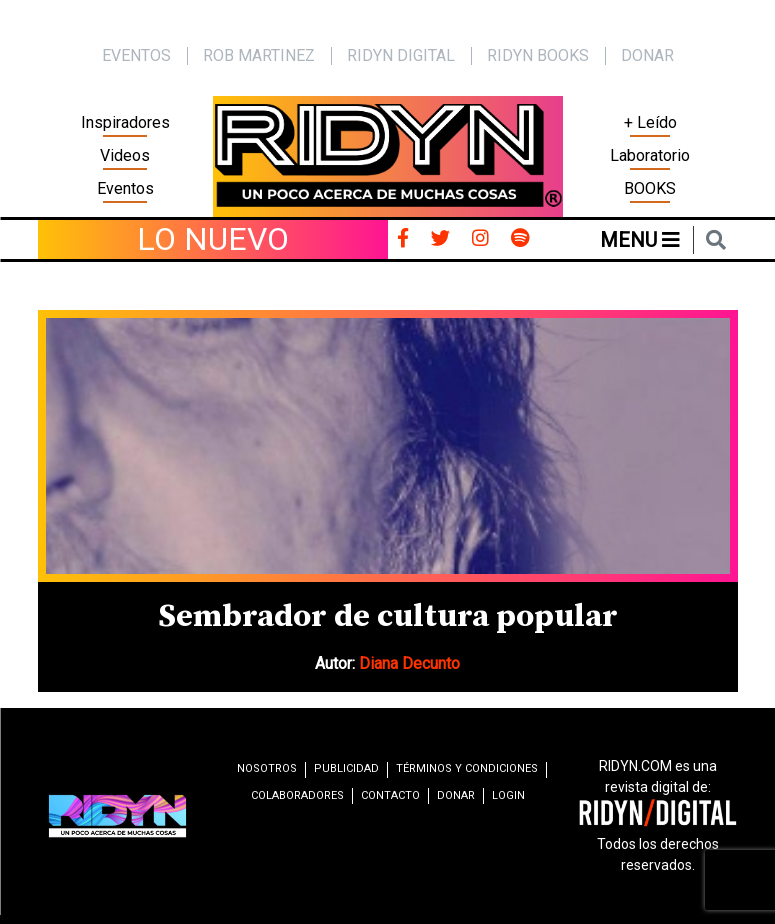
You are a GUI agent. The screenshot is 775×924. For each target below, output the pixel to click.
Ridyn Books (538, 55)
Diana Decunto (409, 663)
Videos (125, 155)
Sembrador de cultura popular (388, 617)
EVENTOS (136, 55)
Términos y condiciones (467, 768)
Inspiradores (125, 122)
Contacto (390, 795)
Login (508, 795)
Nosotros (267, 768)
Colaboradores (297, 795)
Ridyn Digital (401, 55)
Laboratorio (650, 155)
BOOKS (650, 188)
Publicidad (346, 768)
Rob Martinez (259, 55)
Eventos (125, 188)
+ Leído (650, 122)
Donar (647, 55)
